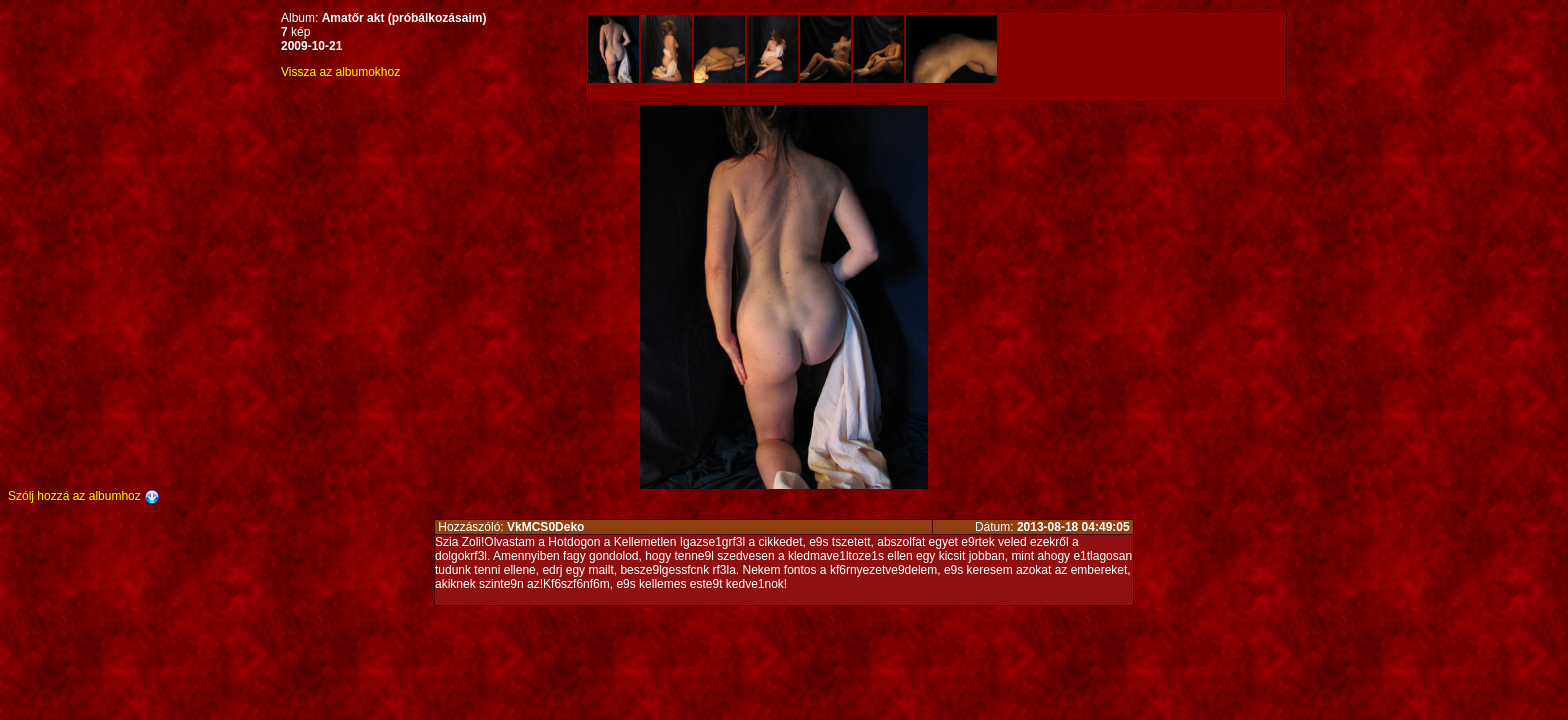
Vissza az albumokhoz (340, 72)
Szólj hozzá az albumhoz (84, 496)
